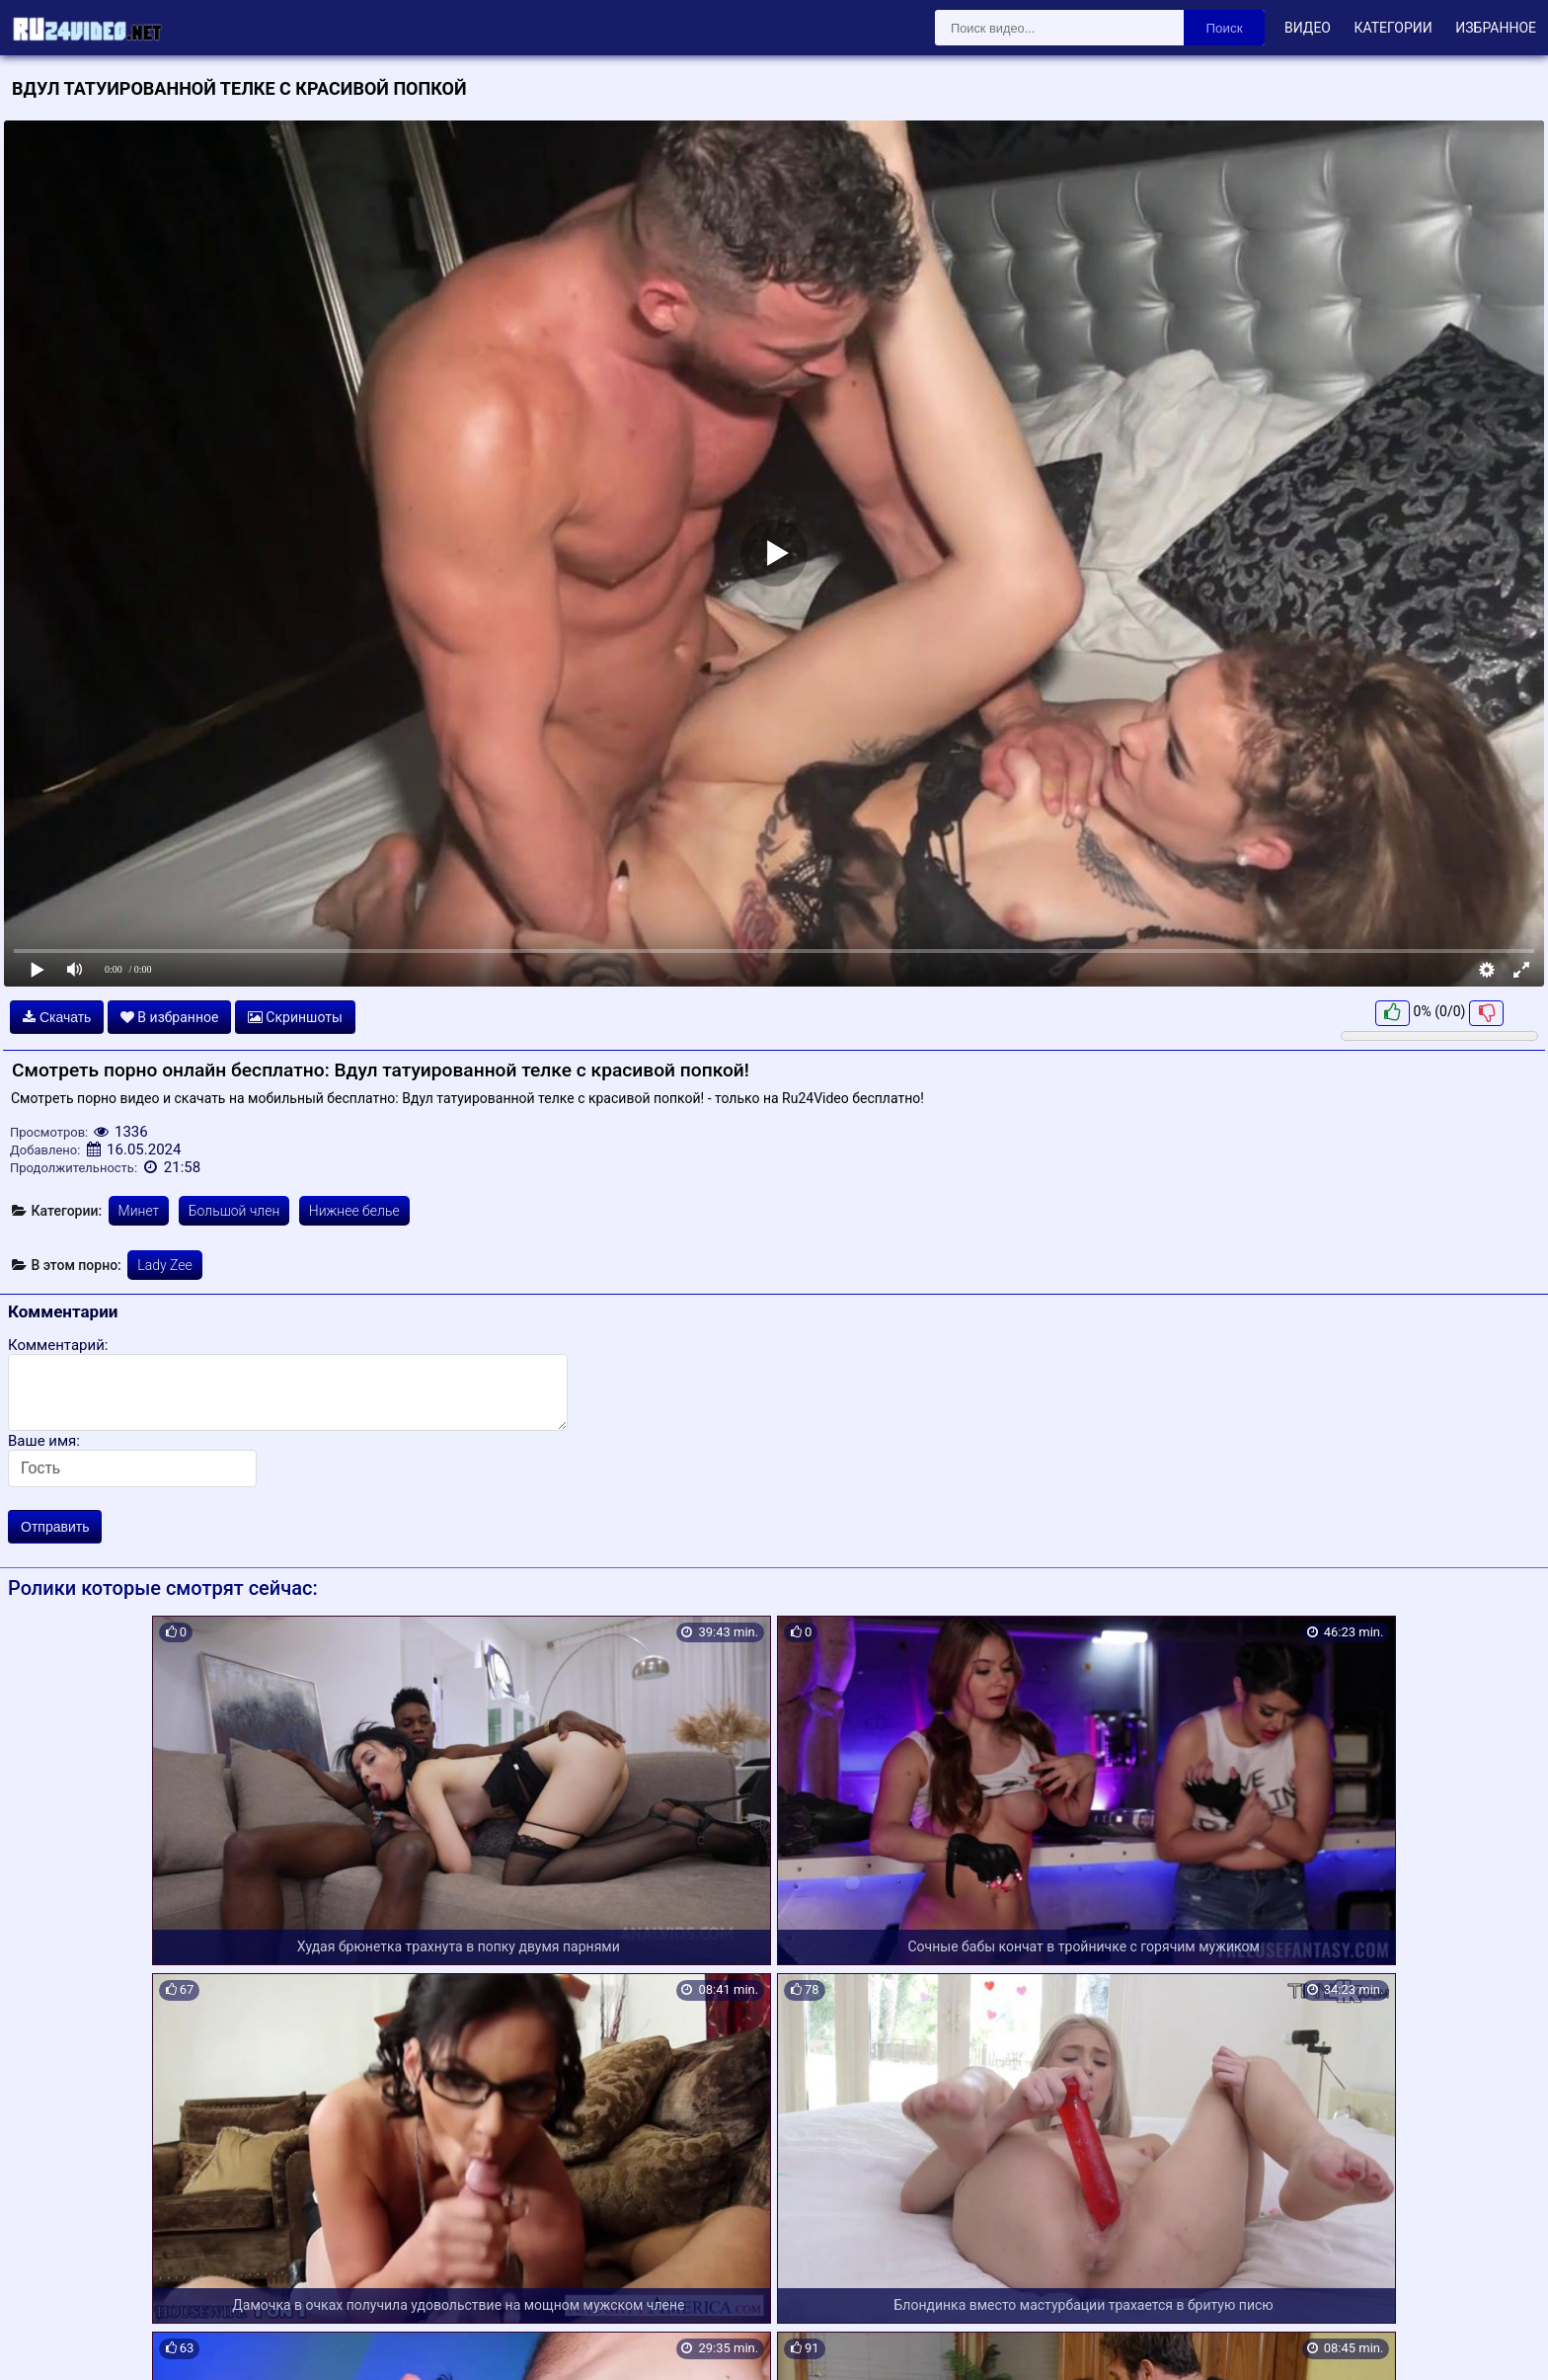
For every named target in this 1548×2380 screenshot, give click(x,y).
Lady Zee (164, 1265)
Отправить (55, 1527)
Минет (139, 1211)
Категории (1393, 28)
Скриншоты (295, 1017)
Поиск (1224, 28)
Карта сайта (44, 2342)
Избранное (1495, 28)
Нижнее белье (354, 1211)
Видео (1307, 28)
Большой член (234, 1211)
